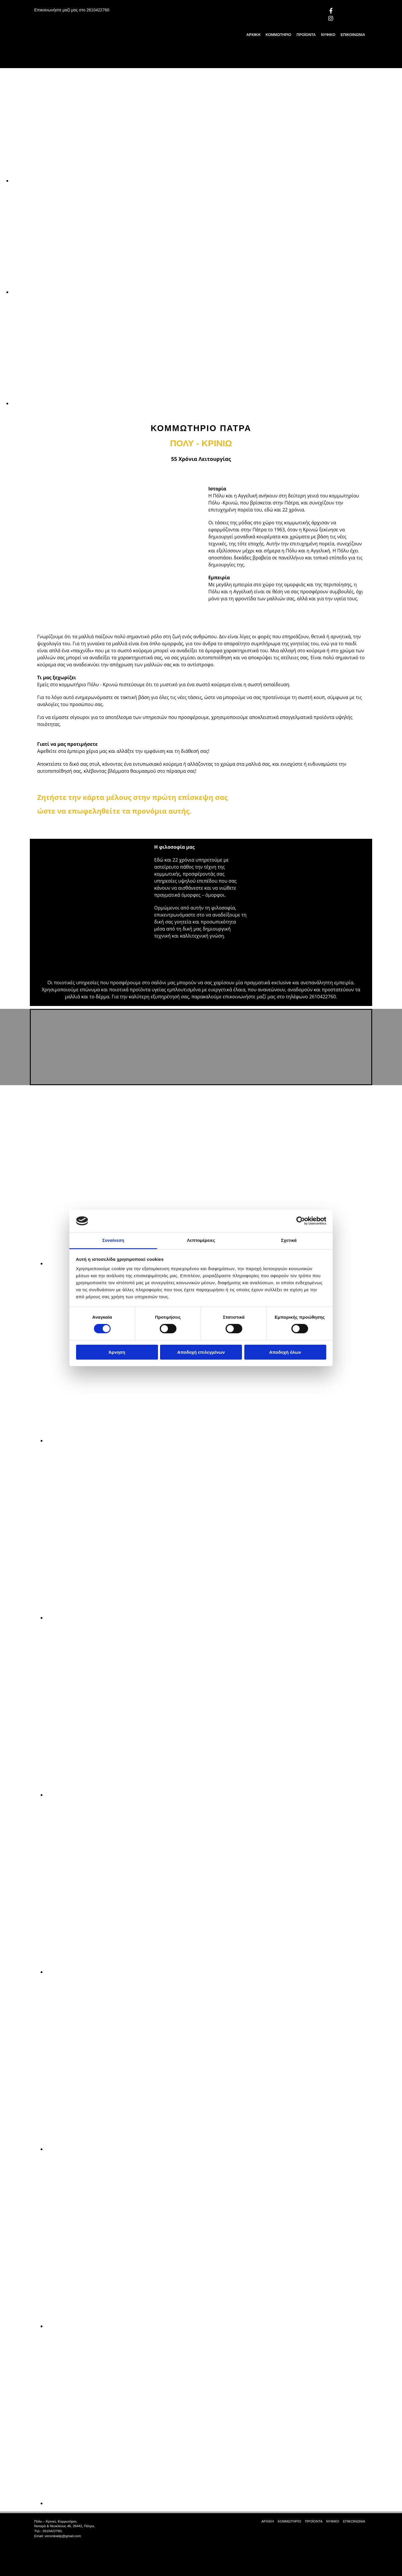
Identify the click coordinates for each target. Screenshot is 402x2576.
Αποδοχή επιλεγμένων (201, 1352)
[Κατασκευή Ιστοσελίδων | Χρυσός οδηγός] (39, 2546)
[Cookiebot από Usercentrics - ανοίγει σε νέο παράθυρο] (300, 1220)
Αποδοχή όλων (285, 1352)
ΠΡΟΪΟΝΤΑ (306, 35)
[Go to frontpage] (73, 62)
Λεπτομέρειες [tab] (201, 1240)
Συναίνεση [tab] (113, 1240)
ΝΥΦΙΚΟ (328, 35)
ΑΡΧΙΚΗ (253, 35)
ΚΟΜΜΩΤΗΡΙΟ (278, 35)
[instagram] (330, 18)
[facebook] (331, 11)
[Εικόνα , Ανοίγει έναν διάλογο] (187, 180)
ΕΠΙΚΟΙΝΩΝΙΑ (353, 35)
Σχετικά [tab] (288, 1240)
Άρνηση (117, 1352)
